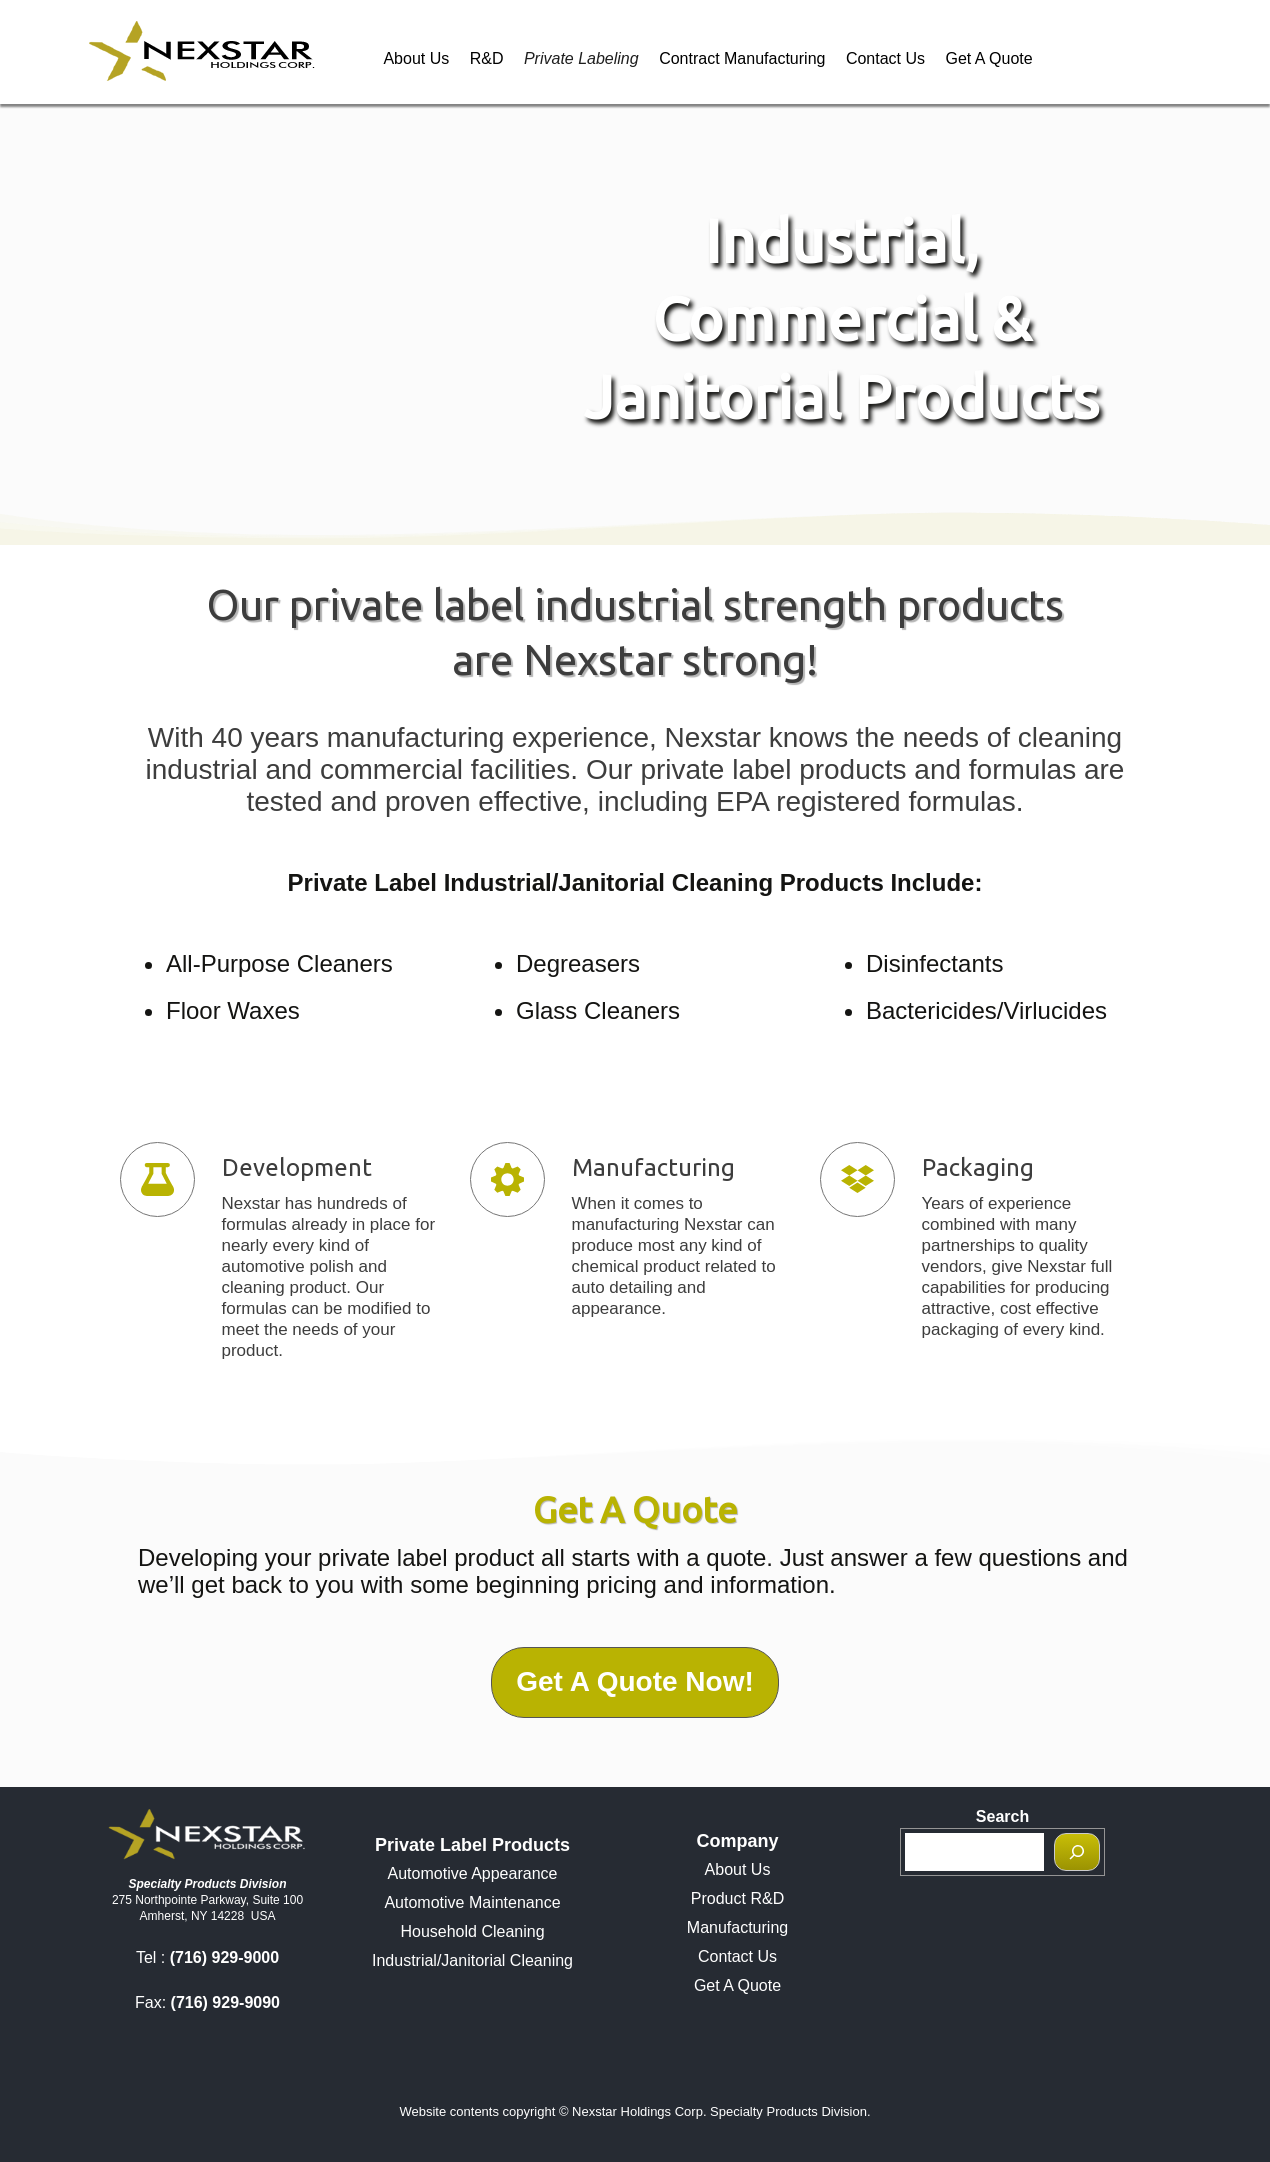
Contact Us (885, 58)
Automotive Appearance (473, 1873)
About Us (416, 58)
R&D (487, 58)
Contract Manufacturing (742, 58)
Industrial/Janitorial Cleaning (472, 1960)
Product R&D (737, 1898)
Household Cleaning (472, 1931)
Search (1002, 1816)
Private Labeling (581, 58)
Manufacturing (737, 1927)
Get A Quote (988, 58)
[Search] (1077, 1852)
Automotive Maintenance (472, 1902)
